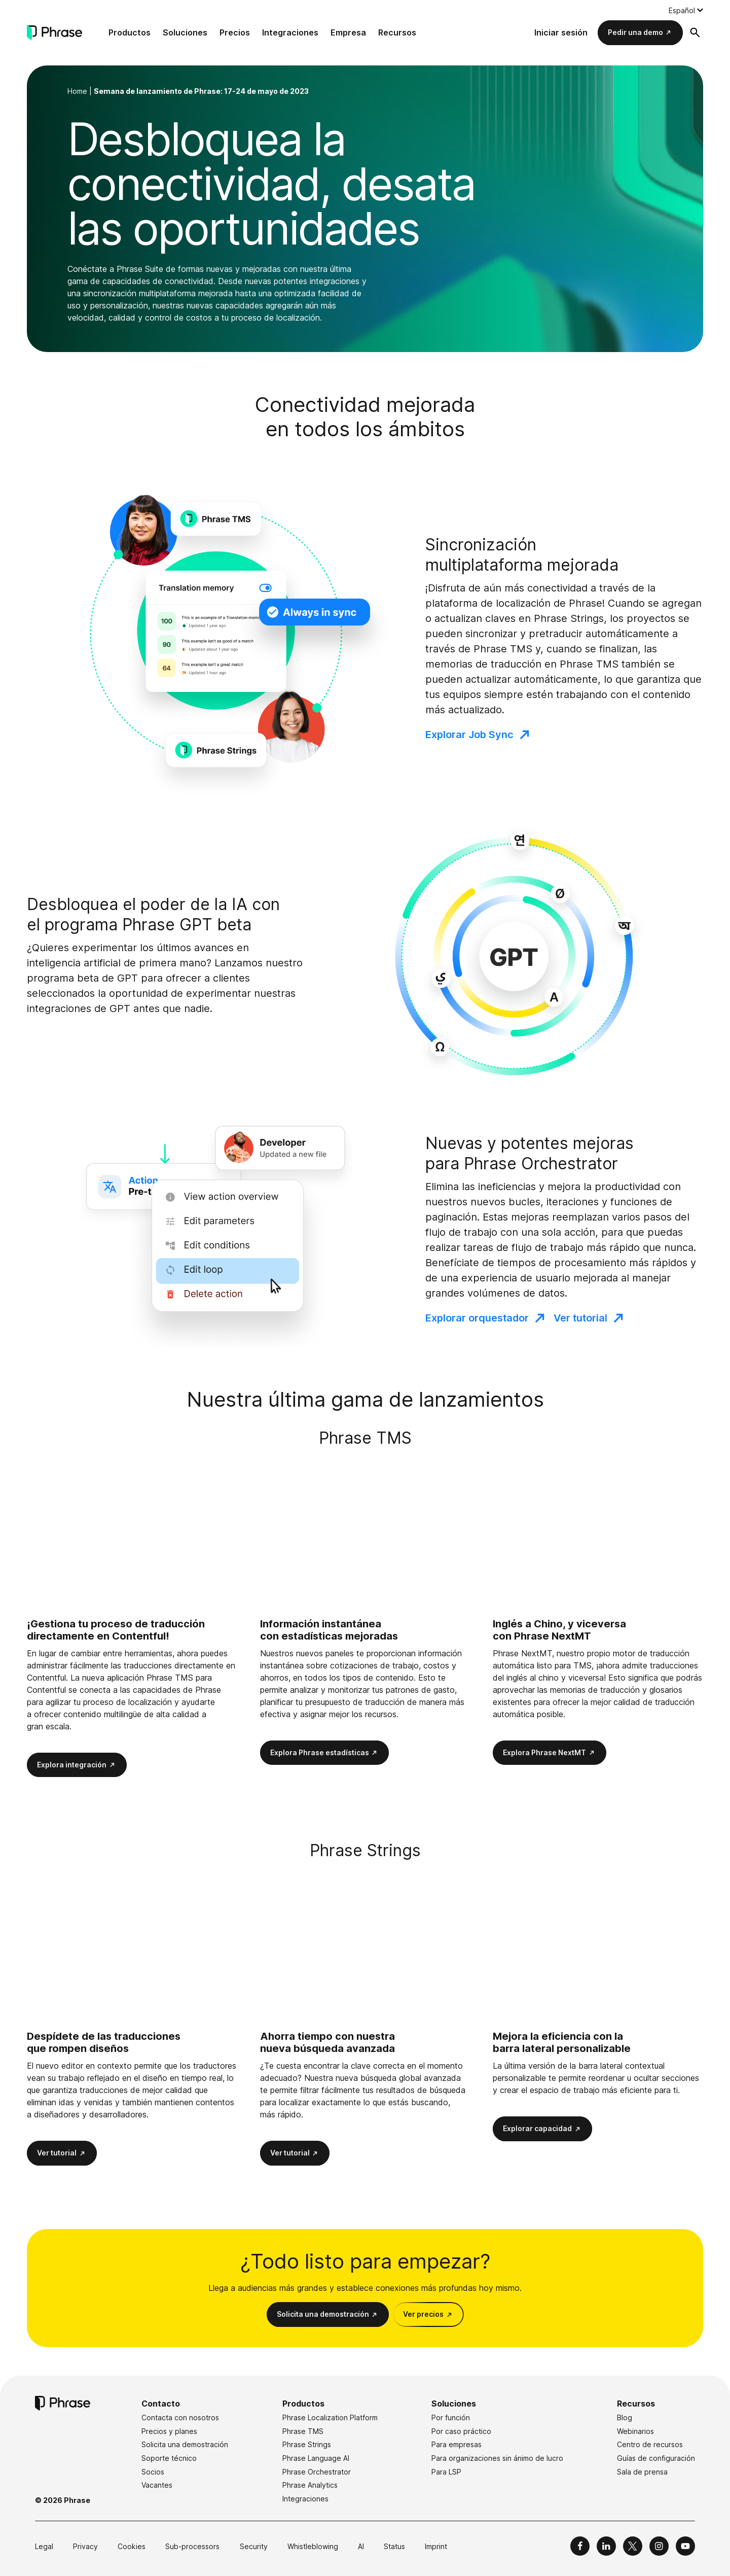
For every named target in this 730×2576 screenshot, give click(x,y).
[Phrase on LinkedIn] (606, 2546)
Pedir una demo (635, 32)
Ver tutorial (580, 1318)
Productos (129, 32)
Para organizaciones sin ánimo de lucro (497, 2458)
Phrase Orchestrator (316, 2471)
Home (77, 91)
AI (361, 2546)
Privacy (85, 2546)
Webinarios (635, 2431)
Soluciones (185, 32)
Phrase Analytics (310, 2485)
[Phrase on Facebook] (580, 2546)
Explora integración (71, 1764)
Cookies (131, 2546)
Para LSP (446, 2471)
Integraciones (290, 32)
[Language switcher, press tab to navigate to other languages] (686, 10)
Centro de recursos (650, 2444)
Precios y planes (169, 2431)
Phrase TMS (302, 2431)
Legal (44, 2546)
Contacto (160, 2403)
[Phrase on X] (632, 2546)
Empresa (348, 32)
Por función (450, 2417)
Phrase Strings (306, 2444)
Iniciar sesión (561, 32)
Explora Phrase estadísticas (319, 1752)
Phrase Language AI (315, 2458)
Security (254, 2546)
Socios (152, 2471)
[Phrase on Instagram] (659, 2546)
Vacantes (156, 2485)
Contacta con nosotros (180, 2417)
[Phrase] (54, 32)
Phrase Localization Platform (330, 2417)
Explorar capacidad (537, 2128)
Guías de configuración (656, 2458)
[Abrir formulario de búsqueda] (695, 32)
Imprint (436, 2546)
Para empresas (456, 2444)
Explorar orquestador (477, 1318)
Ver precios (423, 2314)
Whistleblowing (312, 2546)
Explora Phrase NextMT (544, 1752)
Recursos (397, 32)
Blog (624, 2417)
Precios (235, 32)
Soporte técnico (169, 2458)
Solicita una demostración (323, 2314)
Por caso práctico (461, 2431)
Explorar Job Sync (469, 734)
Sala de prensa (642, 2471)
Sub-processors (192, 2546)
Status (394, 2546)
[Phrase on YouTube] (685, 2546)
